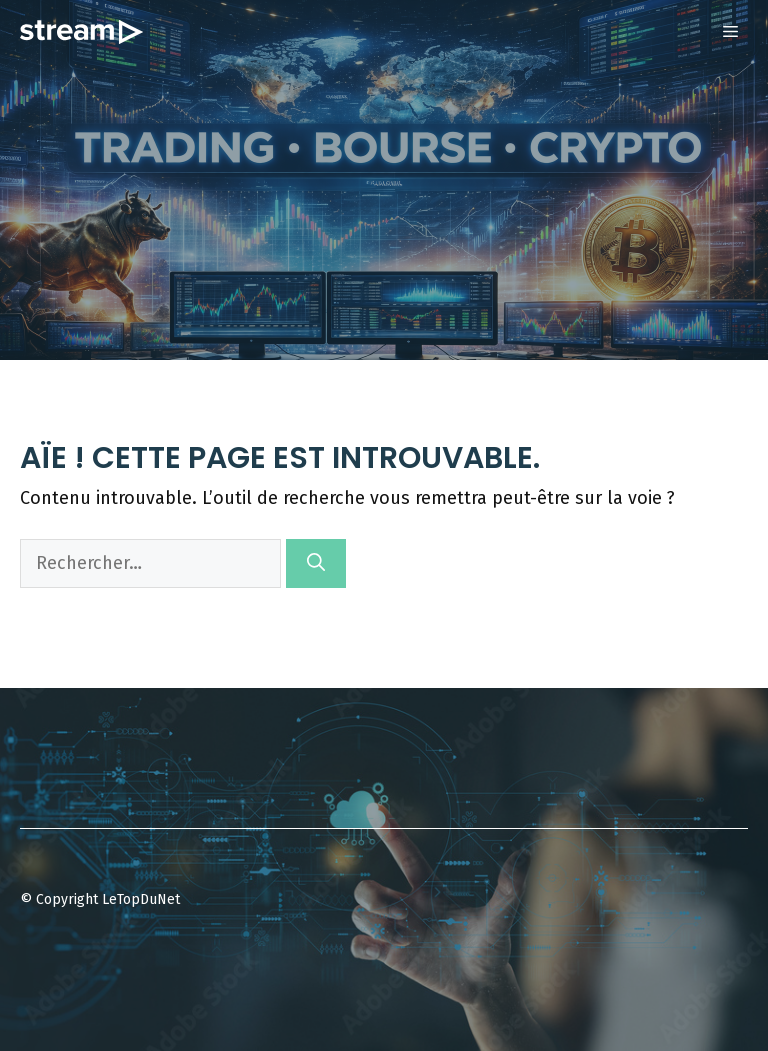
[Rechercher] (316, 563)
